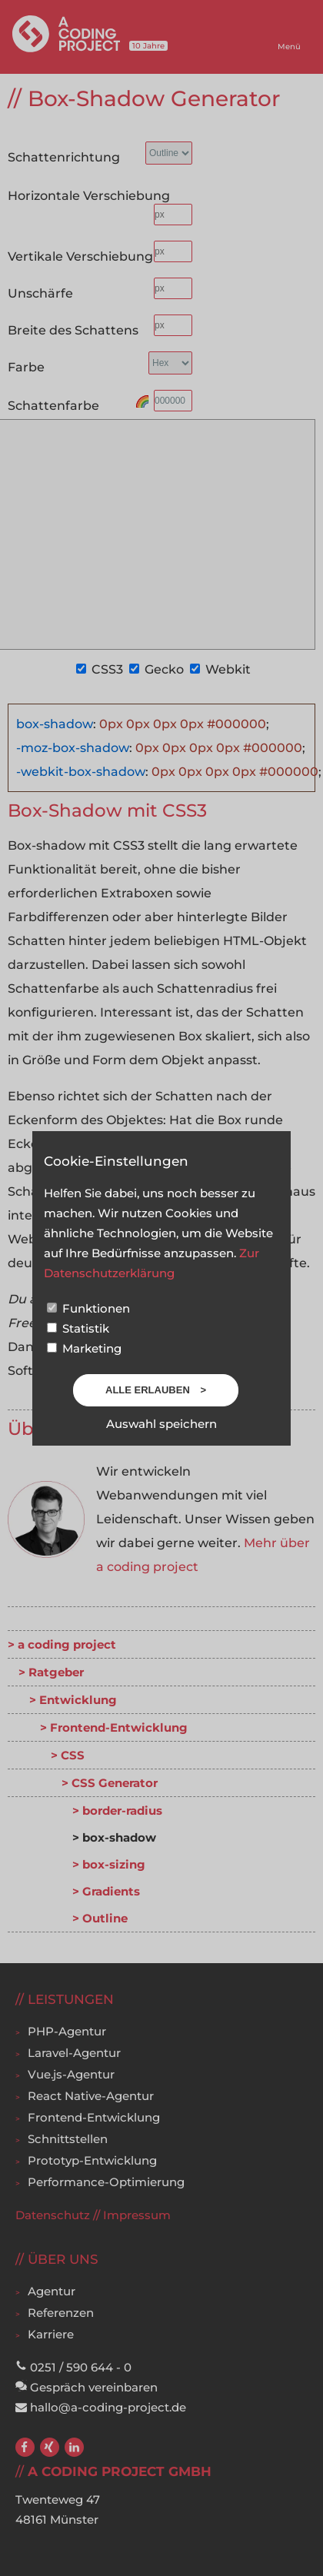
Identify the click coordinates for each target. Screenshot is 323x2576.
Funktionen (88, 1308)
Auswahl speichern (161, 1423)
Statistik (78, 1328)
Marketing (84, 1348)
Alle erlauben (148, 1390)
